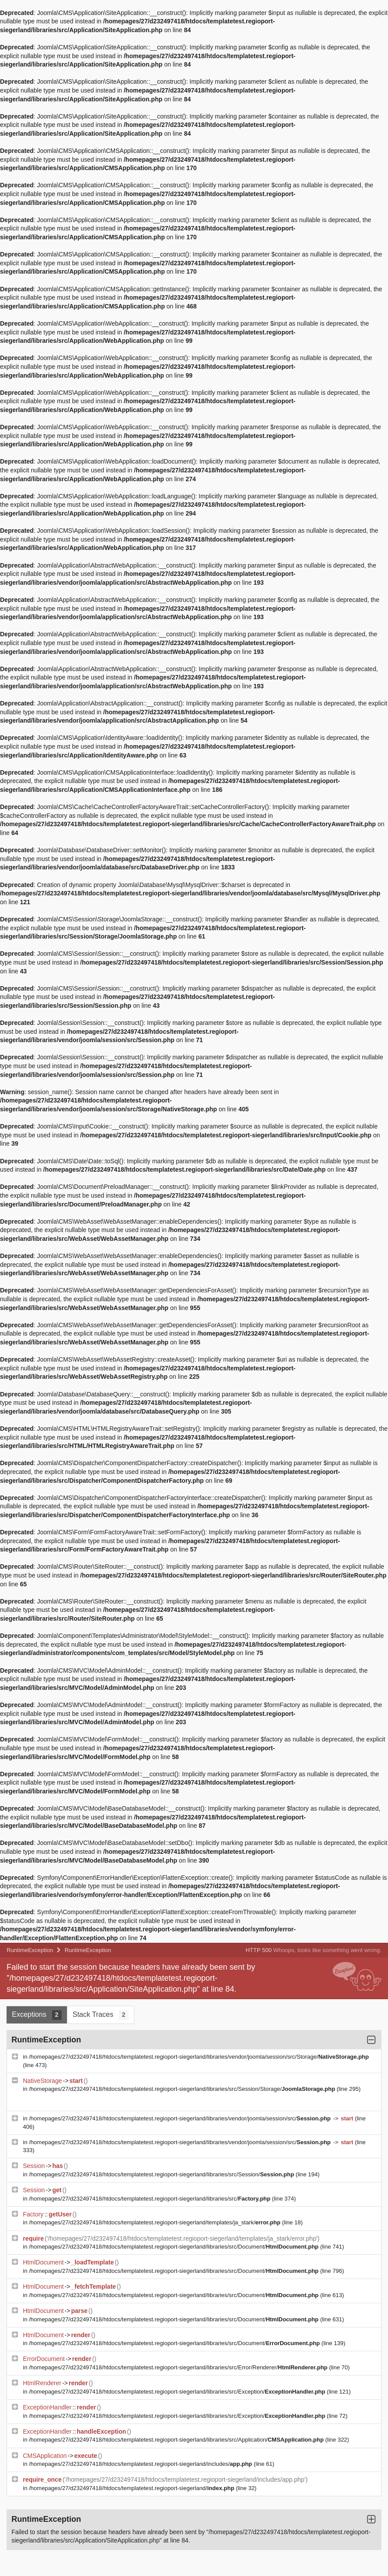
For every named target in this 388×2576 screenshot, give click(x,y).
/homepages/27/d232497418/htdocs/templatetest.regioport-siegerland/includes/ (141, 2464)
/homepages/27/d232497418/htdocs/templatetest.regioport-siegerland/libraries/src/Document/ (174, 2246)
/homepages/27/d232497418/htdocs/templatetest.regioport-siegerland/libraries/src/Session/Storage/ (183, 2089)
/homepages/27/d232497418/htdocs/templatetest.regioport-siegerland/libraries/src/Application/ (177, 2439)
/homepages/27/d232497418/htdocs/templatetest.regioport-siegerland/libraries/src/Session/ (162, 2174)
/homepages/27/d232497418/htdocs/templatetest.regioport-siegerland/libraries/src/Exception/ (178, 2391)
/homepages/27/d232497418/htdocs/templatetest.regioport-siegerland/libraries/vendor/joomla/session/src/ (181, 2118)
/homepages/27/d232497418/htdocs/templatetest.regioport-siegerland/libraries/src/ (150, 2198)
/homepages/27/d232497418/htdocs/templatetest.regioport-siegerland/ (132, 2488)
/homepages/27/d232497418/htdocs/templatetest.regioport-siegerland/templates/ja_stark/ (155, 2222)
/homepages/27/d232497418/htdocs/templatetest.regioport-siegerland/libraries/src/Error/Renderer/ (179, 2367)
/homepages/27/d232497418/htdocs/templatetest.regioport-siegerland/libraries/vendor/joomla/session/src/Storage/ (199, 2056)
